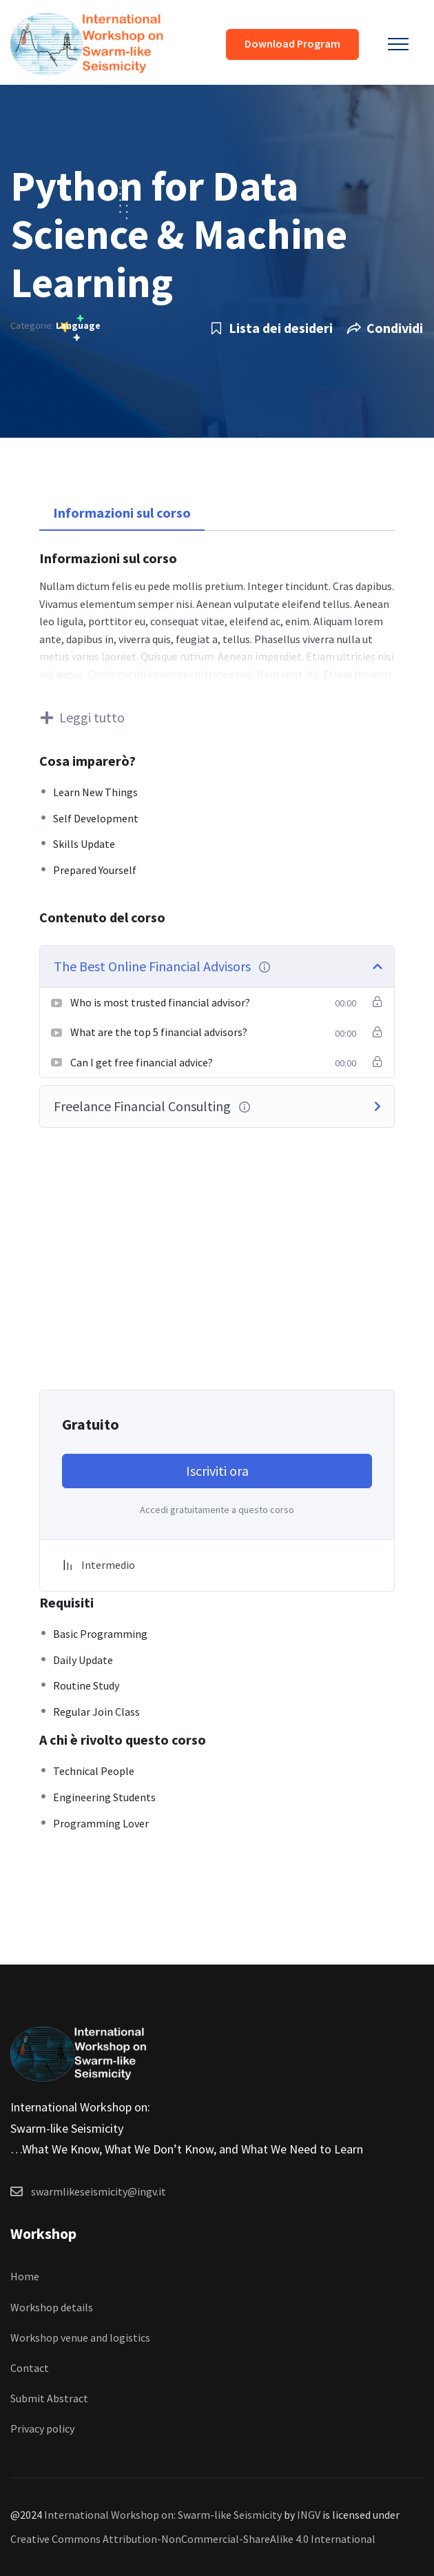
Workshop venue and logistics (80, 2337)
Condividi (385, 327)
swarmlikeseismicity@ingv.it (98, 2191)
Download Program (292, 43)
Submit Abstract (49, 2398)
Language (78, 325)
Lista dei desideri (271, 327)
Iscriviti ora (217, 1470)
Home (24, 2276)
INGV (308, 2515)
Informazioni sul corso (122, 512)
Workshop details (51, 2307)
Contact (29, 2368)
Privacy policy (42, 2428)
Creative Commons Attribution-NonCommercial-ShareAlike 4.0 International (192, 2539)
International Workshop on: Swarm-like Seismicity (163, 2515)
